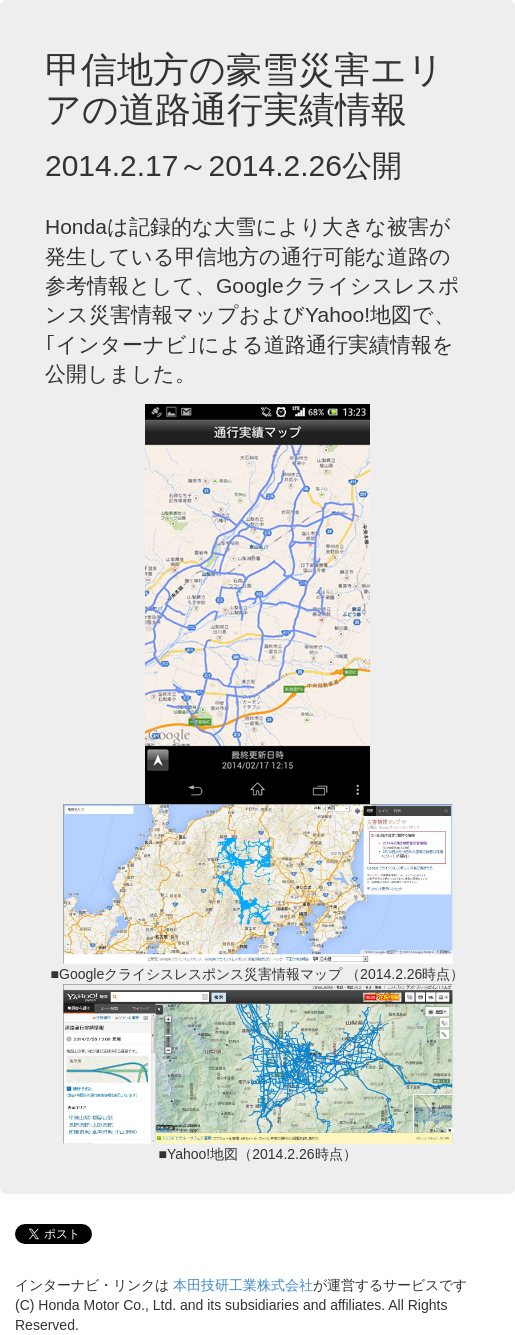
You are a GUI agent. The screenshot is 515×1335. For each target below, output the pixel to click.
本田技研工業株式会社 (243, 1285)
